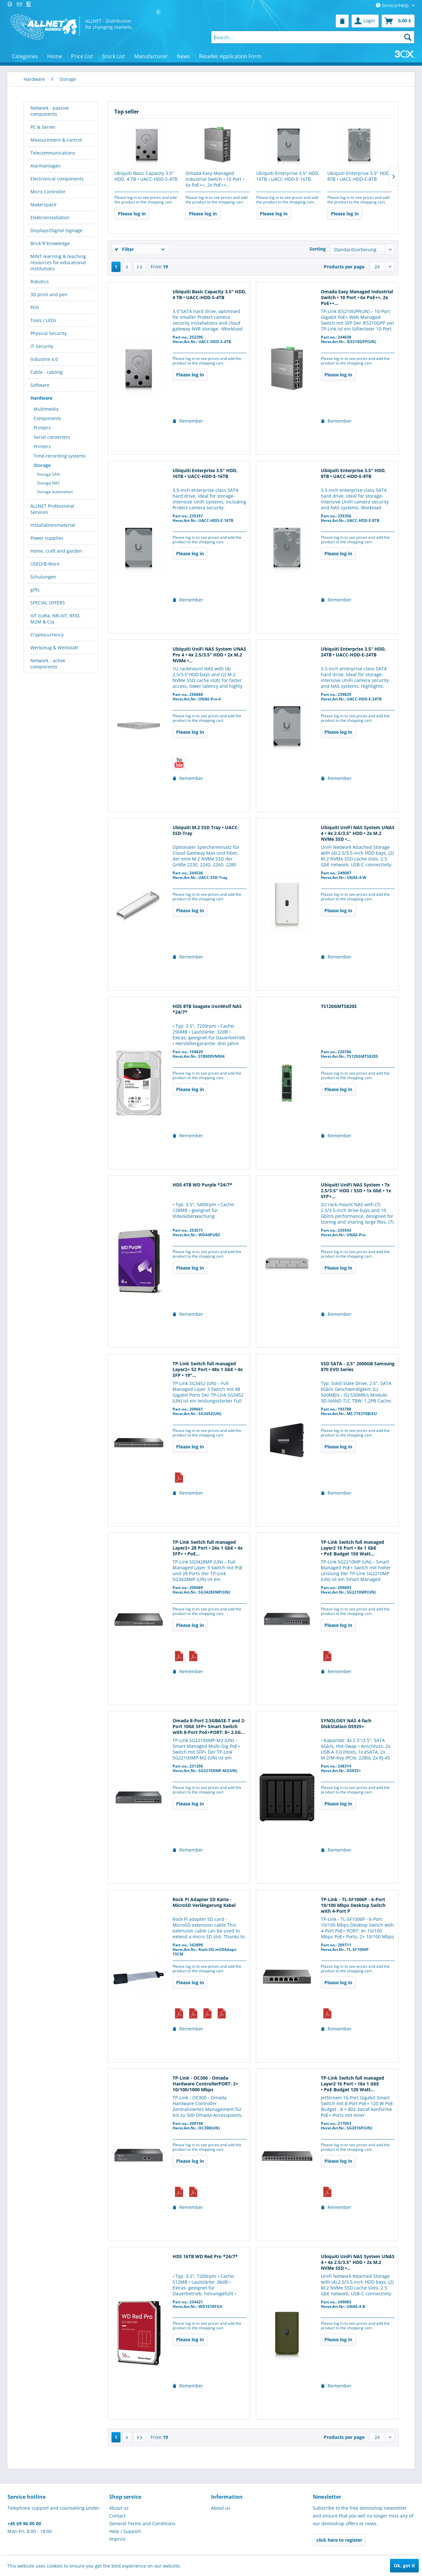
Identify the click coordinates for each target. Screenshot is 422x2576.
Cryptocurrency (47, 635)
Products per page (344, 267)
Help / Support (125, 2531)
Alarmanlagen (45, 166)
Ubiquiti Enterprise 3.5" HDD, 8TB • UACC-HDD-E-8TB (359, 176)
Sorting (318, 249)
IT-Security (41, 346)
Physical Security (48, 333)
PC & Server (43, 127)
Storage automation (55, 491)
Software (39, 385)
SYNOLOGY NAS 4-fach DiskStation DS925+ (346, 1723)
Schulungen (43, 577)
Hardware (41, 398)
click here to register (339, 2540)
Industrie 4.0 (44, 359)
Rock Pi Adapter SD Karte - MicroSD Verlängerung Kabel (204, 1902)
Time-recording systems (60, 456)
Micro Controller (48, 192)
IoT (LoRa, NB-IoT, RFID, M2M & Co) (55, 618)
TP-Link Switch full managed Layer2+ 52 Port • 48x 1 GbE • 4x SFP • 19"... (208, 1369)
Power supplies (46, 538)
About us (119, 2508)
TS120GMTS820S (339, 1006)
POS (34, 307)
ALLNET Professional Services (52, 509)
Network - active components (47, 663)
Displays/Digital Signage (56, 230)
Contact (117, 2516)
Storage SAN (48, 474)
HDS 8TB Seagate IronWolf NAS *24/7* (207, 1009)
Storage (42, 465)
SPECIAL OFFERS (47, 603)
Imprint (117, 2539)
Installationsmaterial (52, 525)
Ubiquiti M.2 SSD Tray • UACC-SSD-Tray (206, 830)
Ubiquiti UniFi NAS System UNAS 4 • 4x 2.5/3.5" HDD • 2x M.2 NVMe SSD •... (358, 833)
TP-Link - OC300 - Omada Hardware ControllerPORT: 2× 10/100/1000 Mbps (205, 2084)
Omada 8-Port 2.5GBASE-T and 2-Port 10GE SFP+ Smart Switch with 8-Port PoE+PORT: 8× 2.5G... (209, 1726)
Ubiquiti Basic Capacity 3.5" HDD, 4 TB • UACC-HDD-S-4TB (145, 176)
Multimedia (46, 409)
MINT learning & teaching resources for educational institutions (58, 262)
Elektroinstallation (49, 217)
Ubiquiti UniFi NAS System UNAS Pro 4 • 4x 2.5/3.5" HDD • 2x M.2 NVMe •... (209, 655)
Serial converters (52, 437)
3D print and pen (49, 294)
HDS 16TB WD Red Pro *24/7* (205, 2256)
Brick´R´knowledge (50, 243)
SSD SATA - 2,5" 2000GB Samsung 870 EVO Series (358, 1366)
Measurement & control (56, 140)
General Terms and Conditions (142, 2523)
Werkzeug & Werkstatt (54, 647)
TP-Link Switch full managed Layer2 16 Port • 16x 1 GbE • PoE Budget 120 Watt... (352, 2084)
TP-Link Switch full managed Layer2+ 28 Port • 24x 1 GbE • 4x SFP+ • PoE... (208, 1548)
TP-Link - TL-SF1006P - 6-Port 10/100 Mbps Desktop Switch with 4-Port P (353, 1905)
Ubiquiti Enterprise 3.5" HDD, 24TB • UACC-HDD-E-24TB (353, 652)
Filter (124, 249)
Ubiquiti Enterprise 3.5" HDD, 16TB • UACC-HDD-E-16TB (288, 176)
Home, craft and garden (56, 551)
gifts (35, 590)
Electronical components (57, 179)
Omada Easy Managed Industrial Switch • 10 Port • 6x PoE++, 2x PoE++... (214, 179)
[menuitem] (342, 21)
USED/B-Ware (44, 564)
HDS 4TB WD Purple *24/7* (202, 1185)
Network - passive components (49, 111)
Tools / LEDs (43, 320)
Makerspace (43, 204)
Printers (42, 428)
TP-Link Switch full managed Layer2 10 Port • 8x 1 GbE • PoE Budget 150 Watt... (352, 1548)
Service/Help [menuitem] (393, 5)
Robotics (39, 281)
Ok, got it (404, 2565)
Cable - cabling (46, 372)
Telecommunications (52, 153)
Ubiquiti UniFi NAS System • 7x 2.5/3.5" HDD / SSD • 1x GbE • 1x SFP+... (356, 1190)
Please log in (132, 214)
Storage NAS (48, 483)
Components (47, 418)
